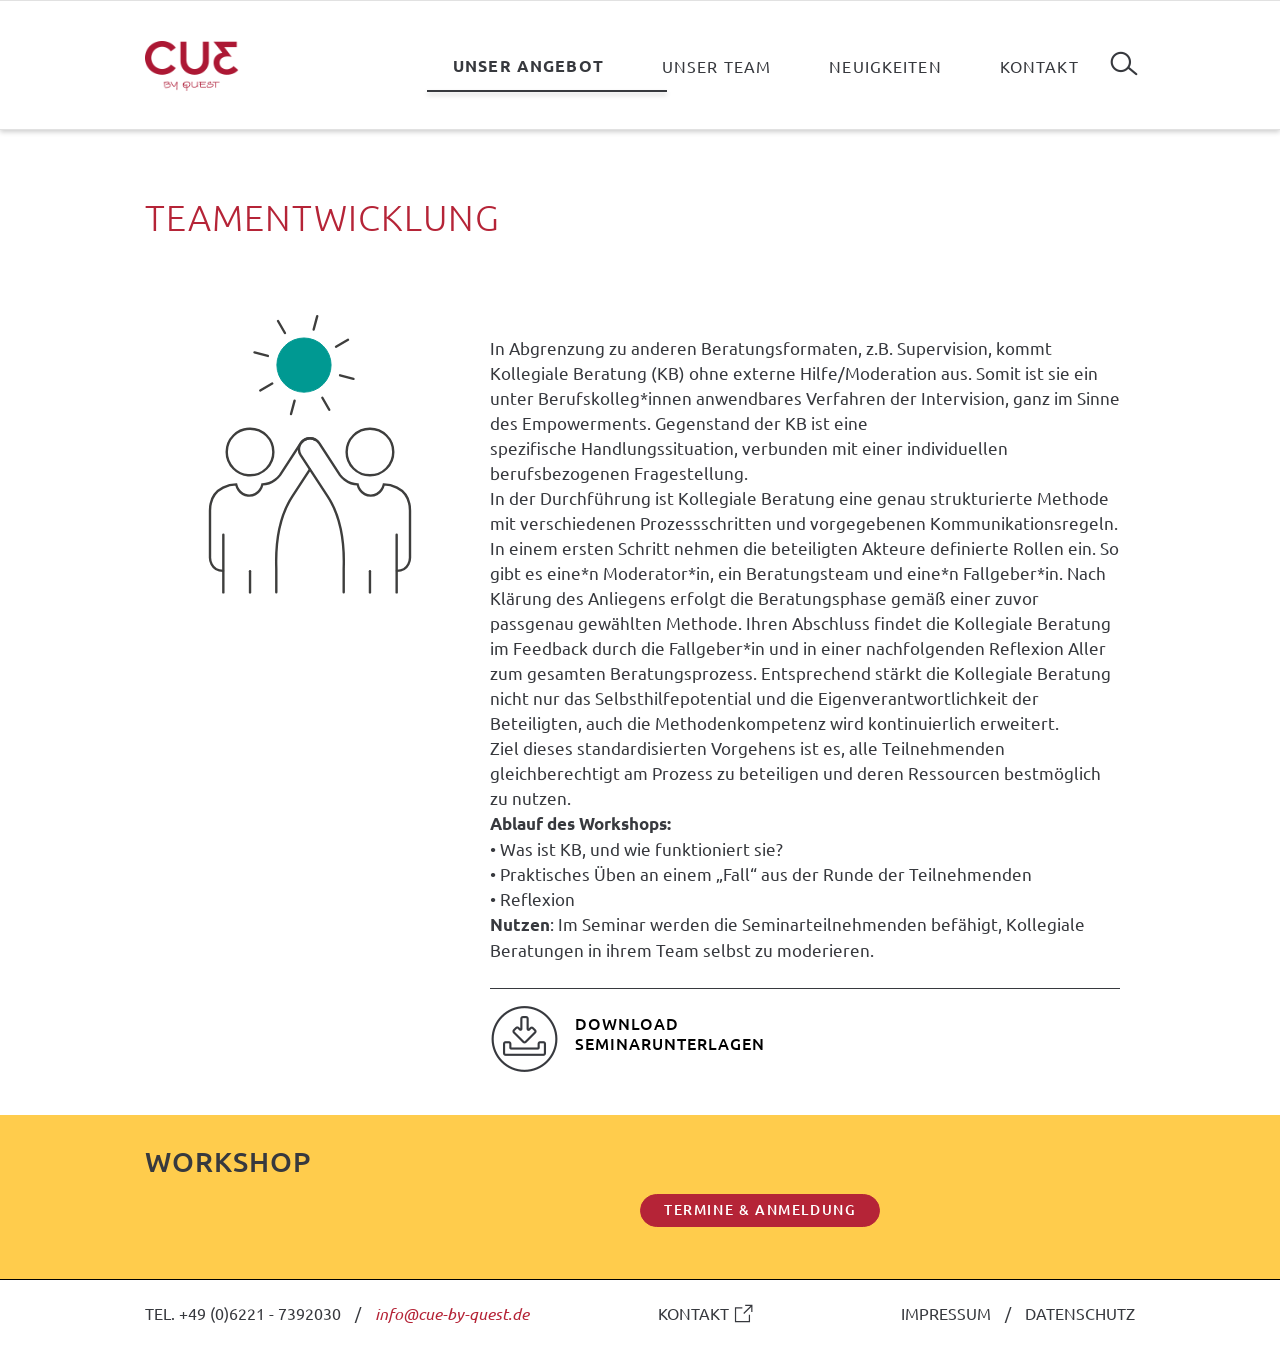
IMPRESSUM (946, 1313)
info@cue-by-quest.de (452, 1313)
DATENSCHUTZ (1080, 1313)
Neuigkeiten (885, 66)
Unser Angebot (528, 65)
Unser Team (716, 66)
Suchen (1124, 56)
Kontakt (1039, 66)
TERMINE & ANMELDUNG (760, 1209)
